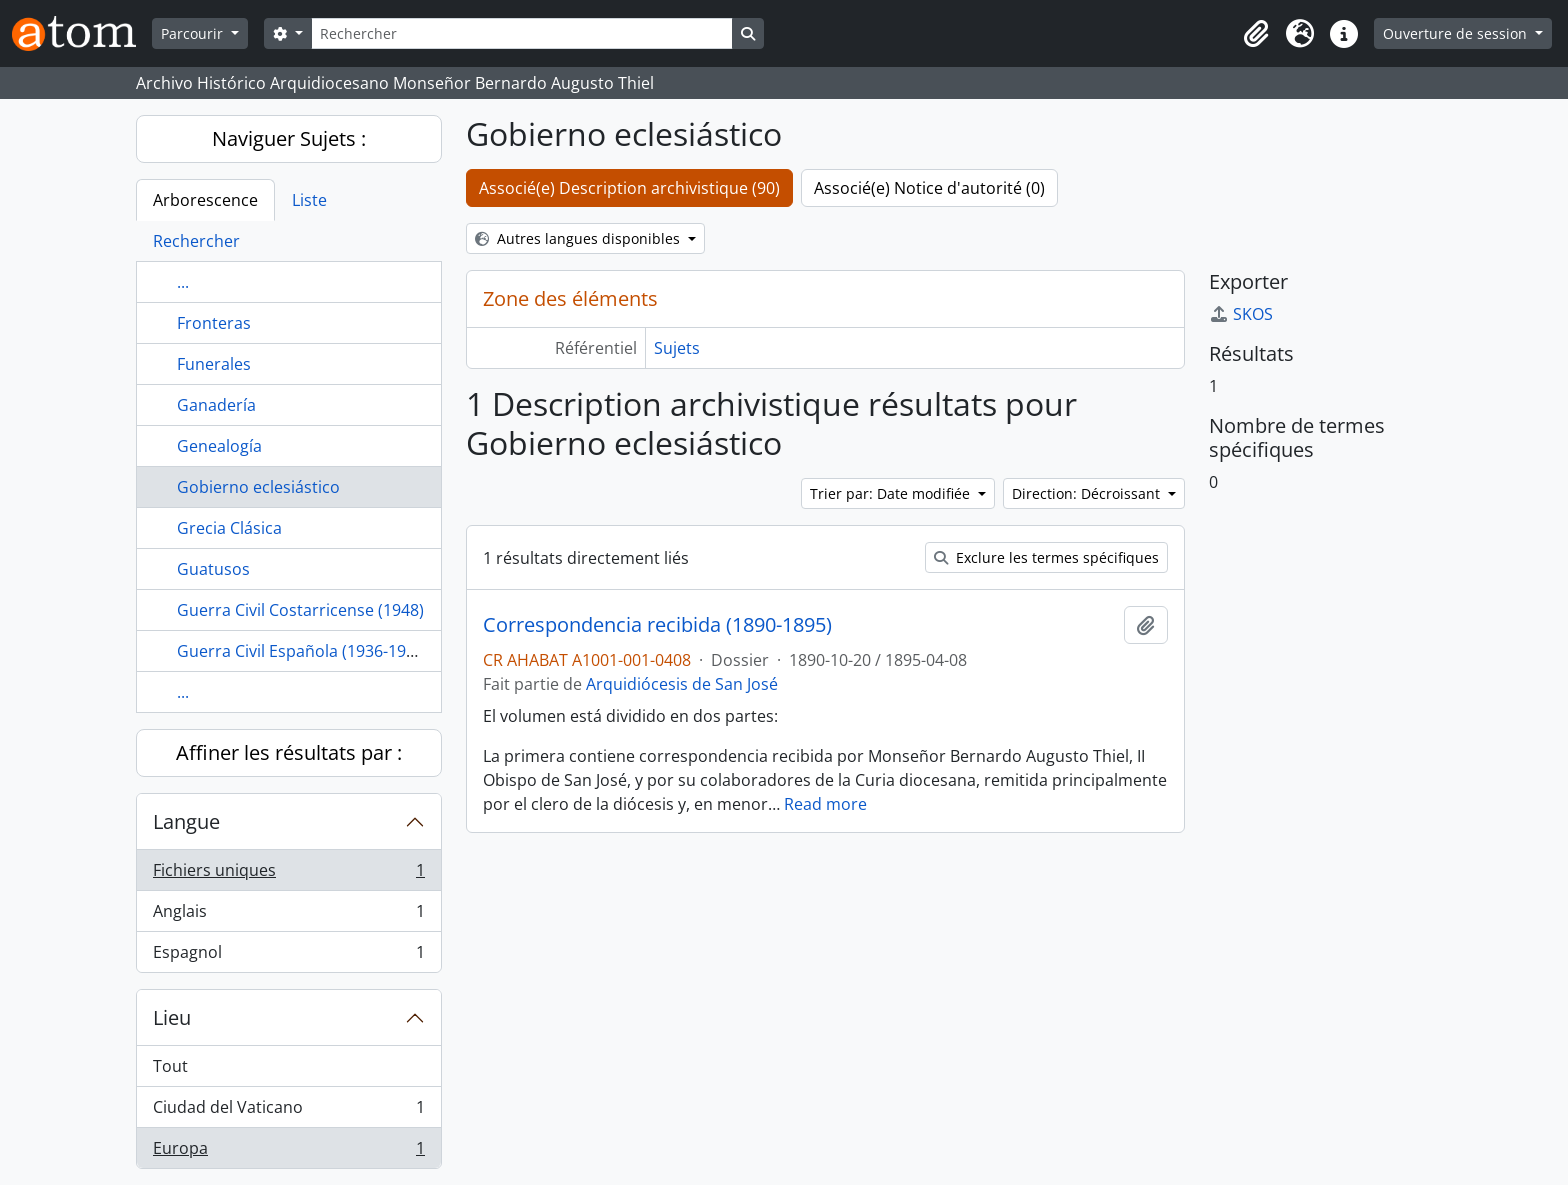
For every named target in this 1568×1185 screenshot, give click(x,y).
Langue (186, 821)
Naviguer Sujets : (289, 138)
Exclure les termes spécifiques (1046, 557)
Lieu (172, 1017)
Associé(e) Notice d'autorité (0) (929, 188)
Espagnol (288, 956)
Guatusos (213, 569)
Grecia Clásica (229, 528)
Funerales (214, 364)
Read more (825, 804)
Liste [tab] (309, 200)
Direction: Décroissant (1088, 493)
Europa (288, 1152)
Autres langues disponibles (579, 238)
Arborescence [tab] (205, 200)
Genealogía (219, 446)
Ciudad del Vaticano (288, 1111)
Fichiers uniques (288, 874)
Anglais (288, 915)
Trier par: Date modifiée (892, 493)
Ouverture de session (1457, 33)
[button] (1256, 34)
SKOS (1241, 314)
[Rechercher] (522, 33)
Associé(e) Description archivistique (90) (629, 188)
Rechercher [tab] (196, 241)
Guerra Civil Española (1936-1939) (303, 651)
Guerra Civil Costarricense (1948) (300, 610)
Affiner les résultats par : (289, 752)
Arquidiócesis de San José (682, 684)
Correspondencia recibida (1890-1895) (657, 625)
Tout (170, 1066)
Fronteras (214, 323)
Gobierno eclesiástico (258, 487)
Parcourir (194, 33)
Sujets (677, 348)
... (183, 282)
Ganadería (216, 405)
